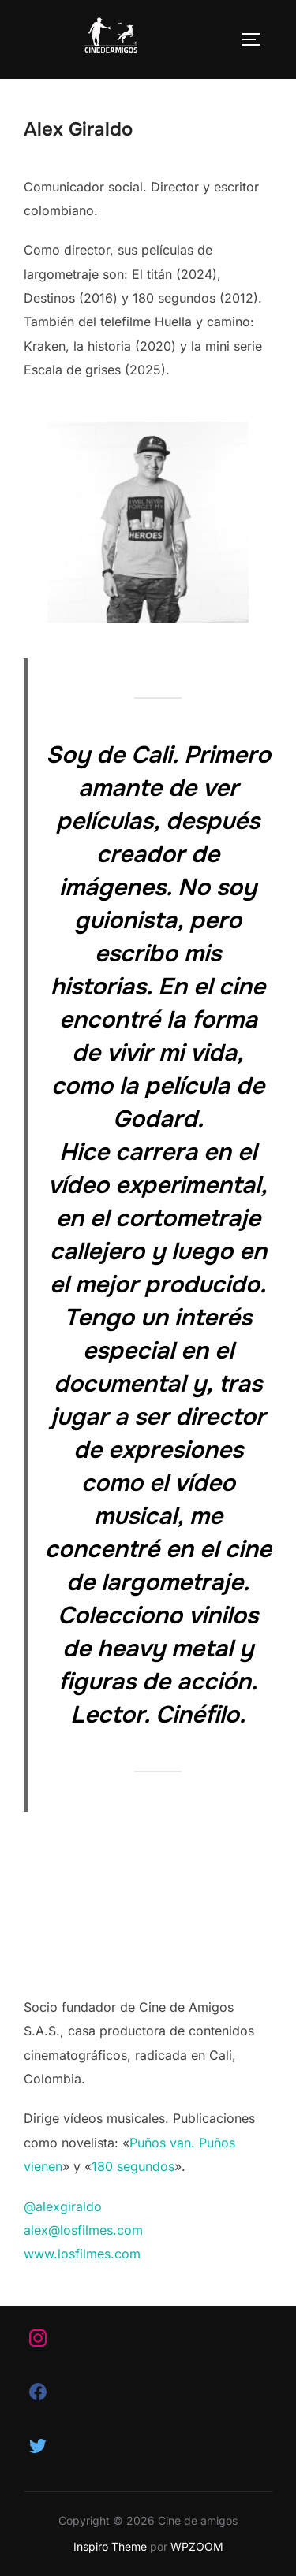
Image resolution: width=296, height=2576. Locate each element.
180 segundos (133, 2166)
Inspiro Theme (110, 2546)
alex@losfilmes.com (83, 2230)
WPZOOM (196, 2546)
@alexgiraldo (63, 2206)
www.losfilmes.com (82, 2254)
